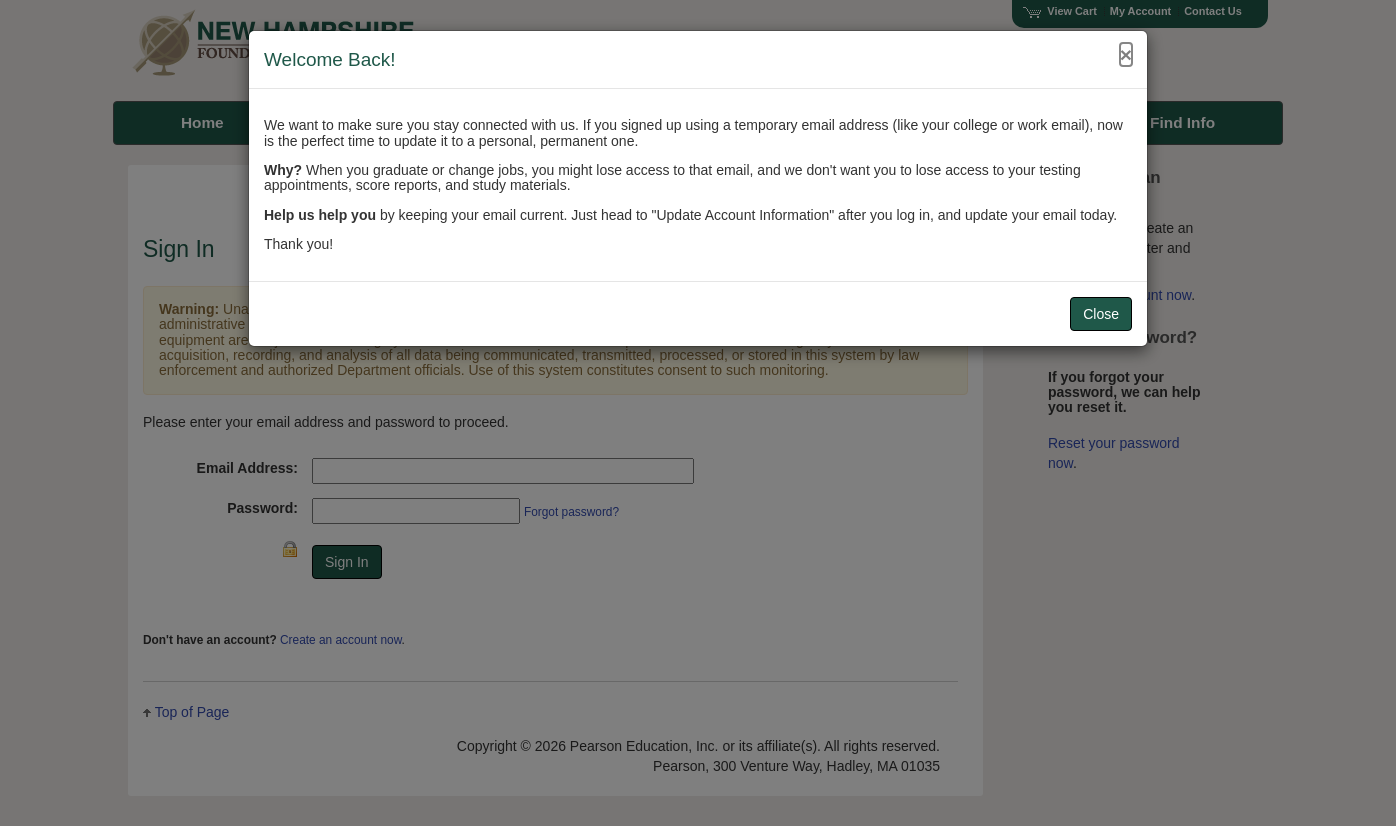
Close (1101, 314)
